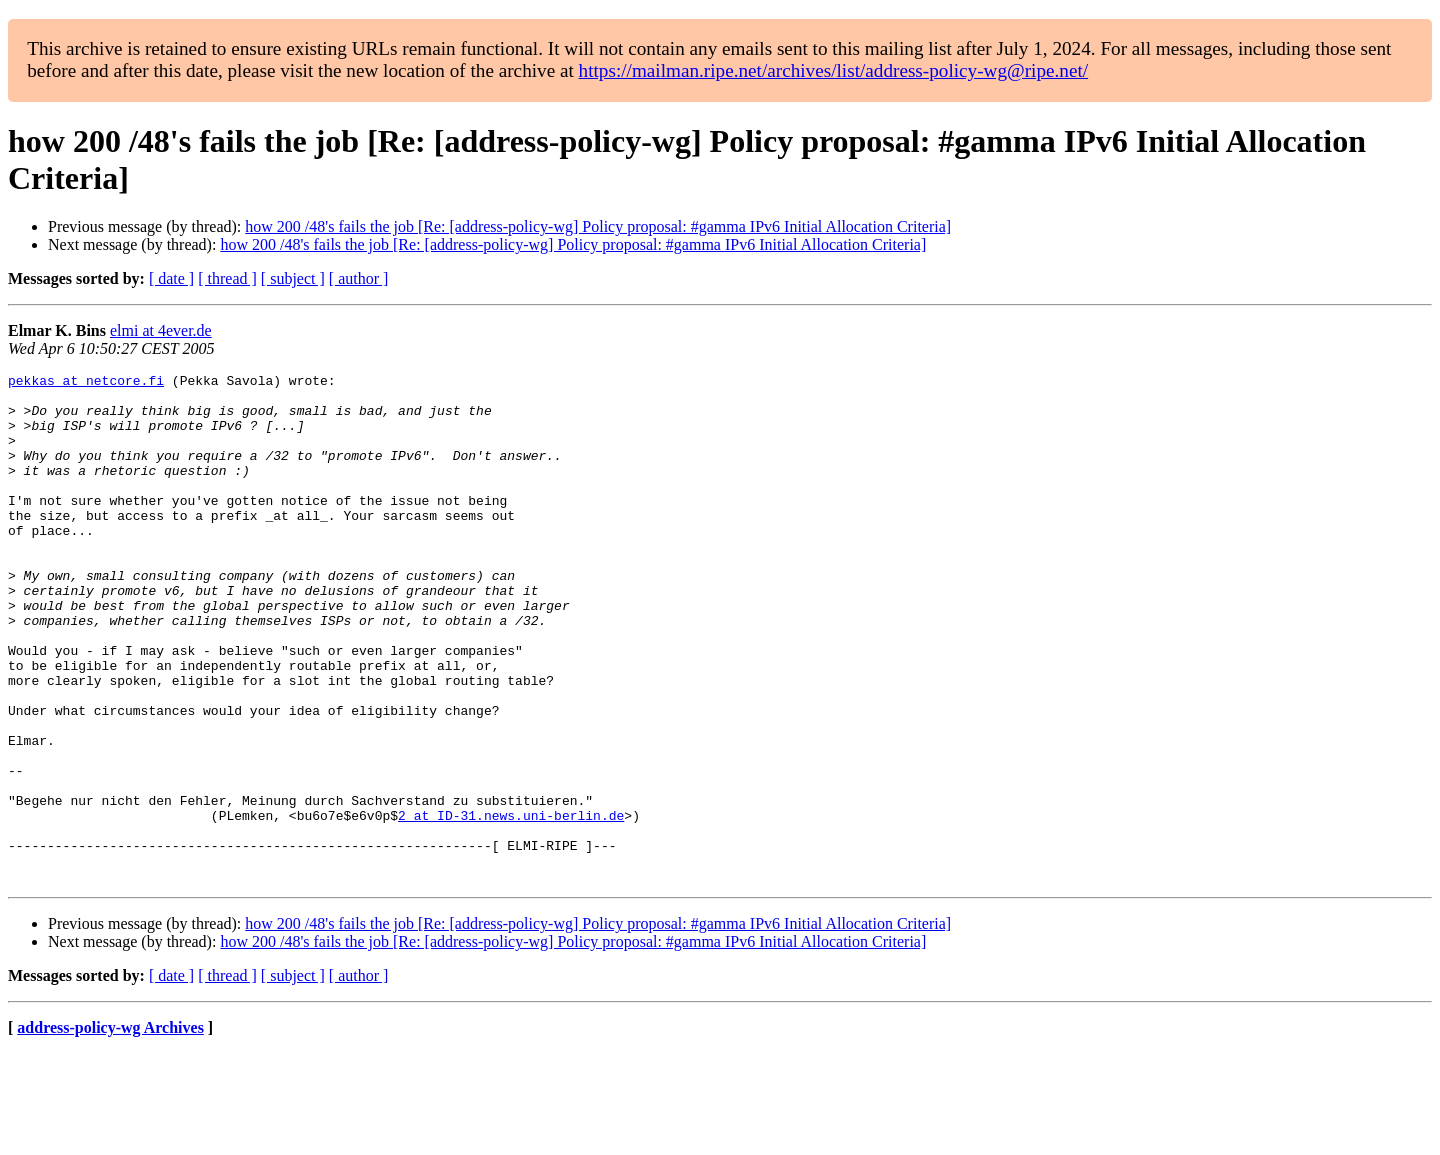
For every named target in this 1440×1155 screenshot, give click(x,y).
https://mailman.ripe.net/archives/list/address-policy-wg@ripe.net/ (834, 70)
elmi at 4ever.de (161, 330)
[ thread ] (227, 278)
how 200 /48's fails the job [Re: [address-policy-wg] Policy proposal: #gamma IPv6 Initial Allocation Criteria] (598, 226)
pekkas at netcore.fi (86, 383)
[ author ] (359, 278)
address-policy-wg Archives (110, 1129)
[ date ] (171, 278)
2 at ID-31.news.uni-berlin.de (511, 905)
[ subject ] (293, 278)
